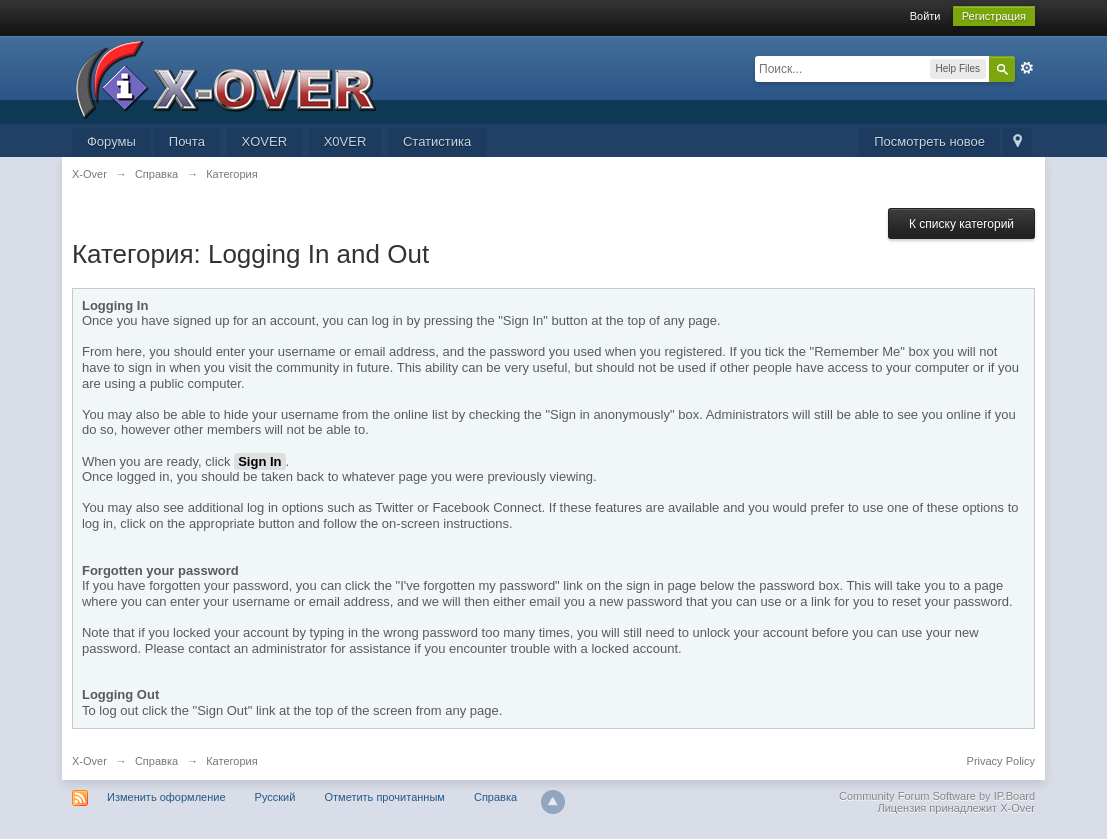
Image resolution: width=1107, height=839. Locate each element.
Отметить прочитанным (384, 797)
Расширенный (1027, 68)
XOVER (265, 141)
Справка (156, 761)
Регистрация (994, 16)
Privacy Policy (1001, 761)
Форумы (111, 141)
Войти (925, 16)
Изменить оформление (166, 797)
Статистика (437, 141)
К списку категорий (961, 224)
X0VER (345, 141)
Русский (275, 797)
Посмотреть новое (929, 141)
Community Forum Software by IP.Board (937, 796)
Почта (187, 141)
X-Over (89, 761)
